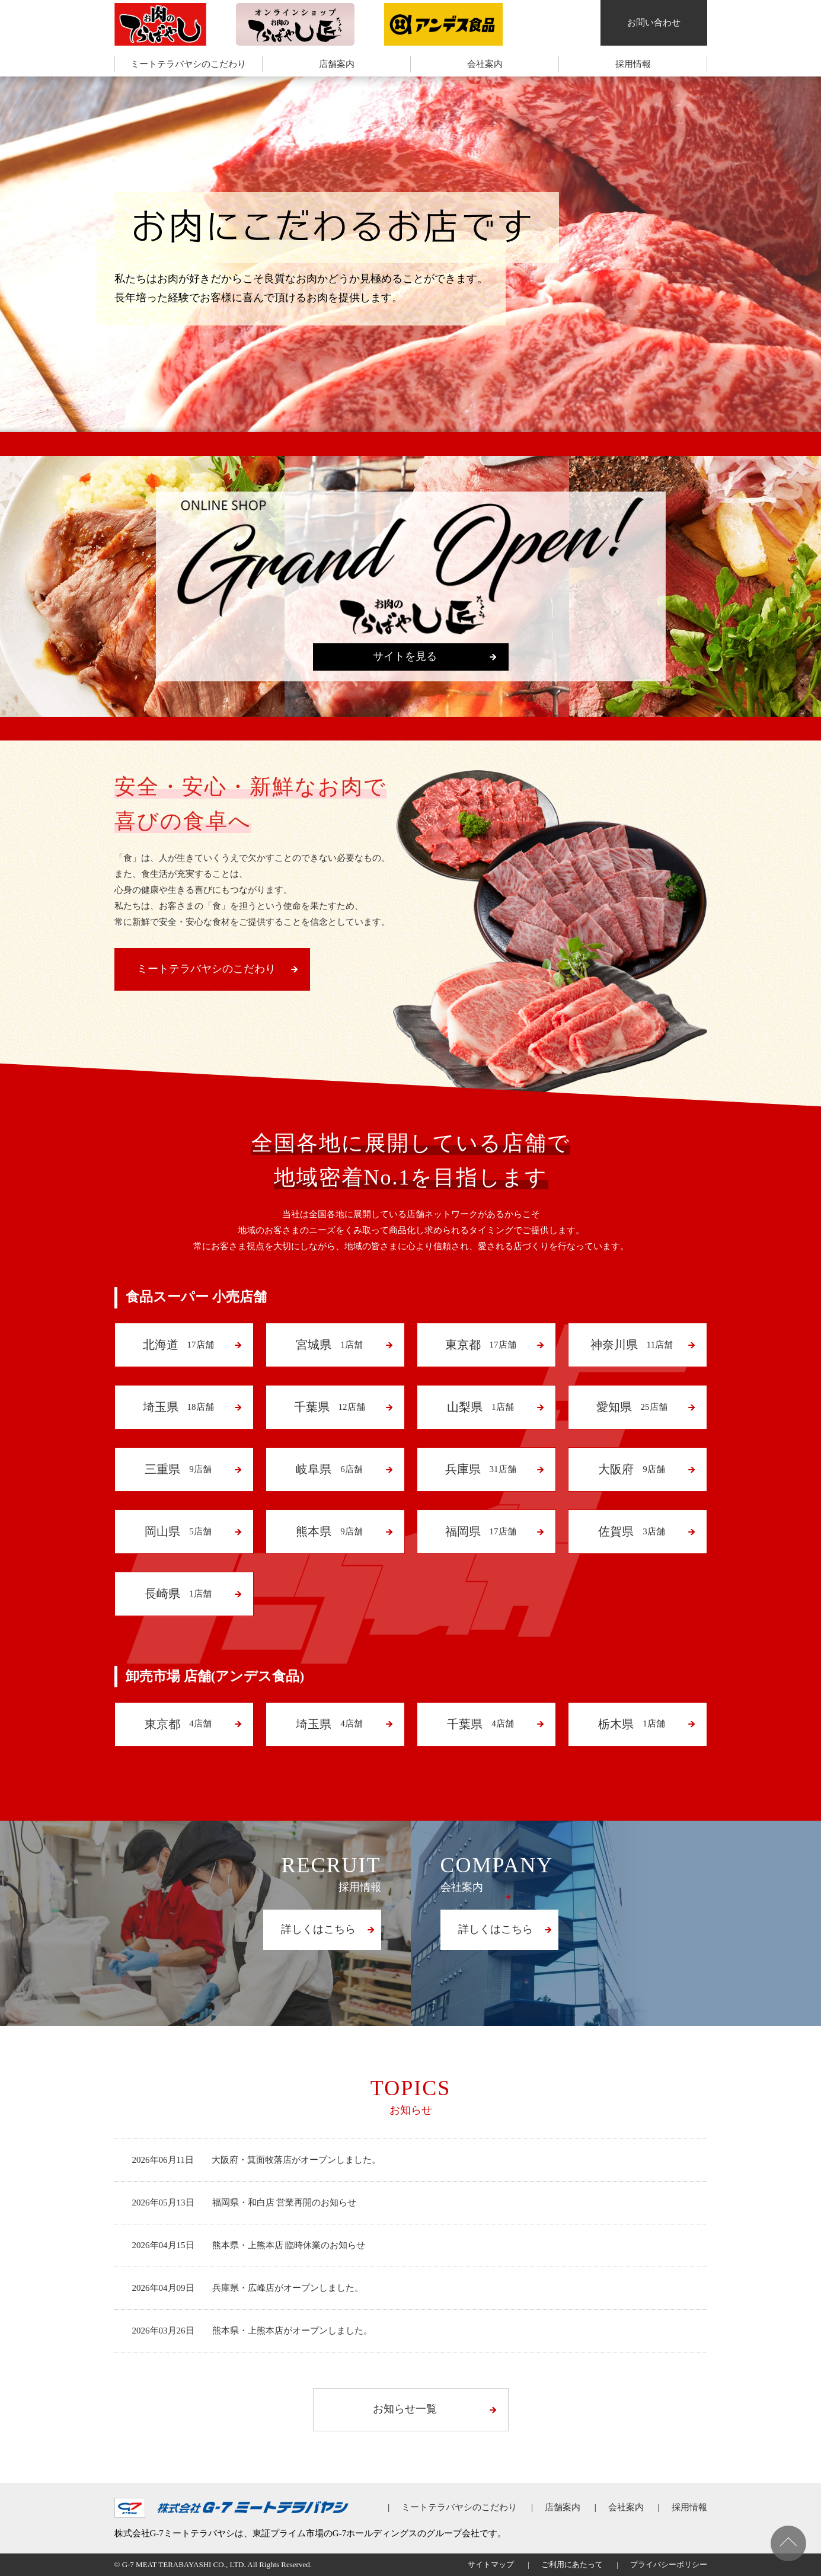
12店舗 (329, 1407)
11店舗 (631, 1344)
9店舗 (178, 1469)
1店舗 (329, 1344)
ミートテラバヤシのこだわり (188, 64)
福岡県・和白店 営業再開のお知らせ (284, 2202)
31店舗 (480, 1469)
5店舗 (178, 1531)
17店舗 (177, 1344)
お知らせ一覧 (405, 2409)
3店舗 (631, 1531)
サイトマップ (491, 2564)
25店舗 (631, 1407)
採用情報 (633, 64)
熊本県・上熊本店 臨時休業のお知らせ (289, 2245)
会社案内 (485, 64)
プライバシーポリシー (668, 2564)
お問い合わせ (654, 22)
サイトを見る (405, 656)
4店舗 (178, 1724)
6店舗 (329, 1469)
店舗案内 (336, 64)
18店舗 (177, 1407)
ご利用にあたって (572, 2564)
